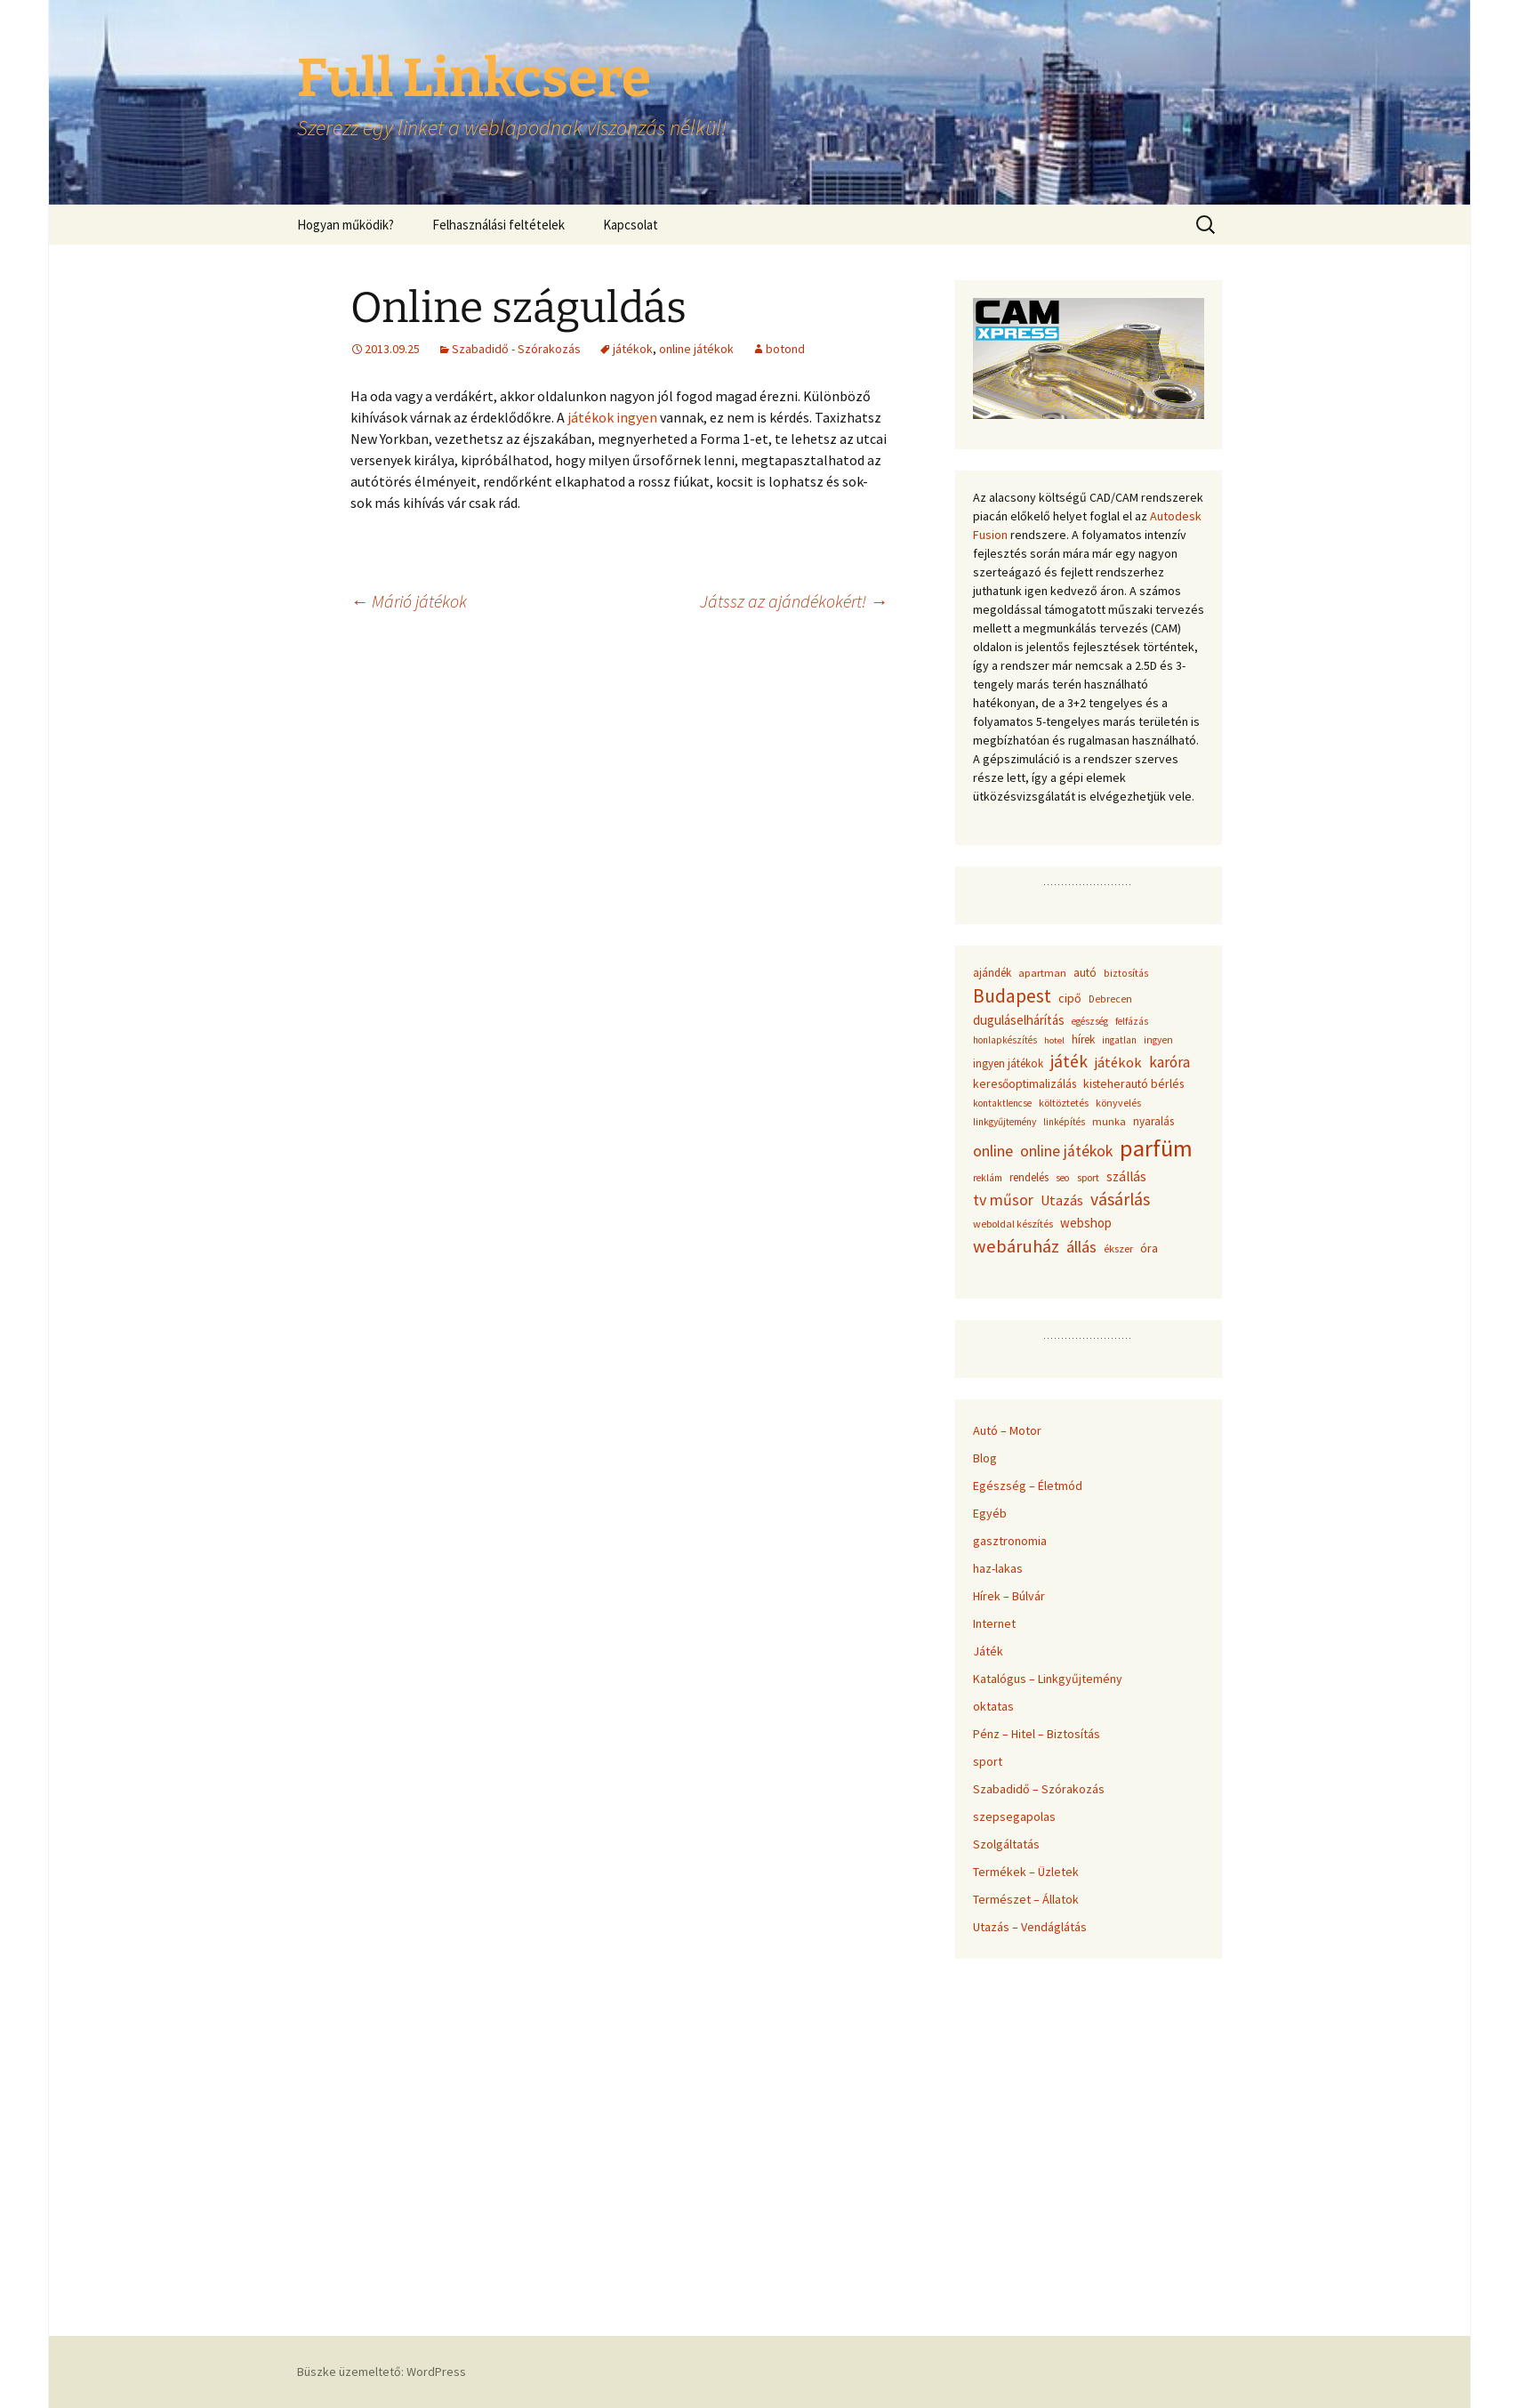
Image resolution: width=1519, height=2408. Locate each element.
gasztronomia (1010, 1541)
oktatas (993, 1706)
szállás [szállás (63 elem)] (1126, 1176)
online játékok (696, 349)
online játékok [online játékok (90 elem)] (1066, 1151)
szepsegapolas (1014, 1816)
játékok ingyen (612, 417)
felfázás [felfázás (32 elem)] (1131, 1021)
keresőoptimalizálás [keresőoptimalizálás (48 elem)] (1024, 1083)
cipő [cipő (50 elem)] (1069, 998)
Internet (994, 1623)
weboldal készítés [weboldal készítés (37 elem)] (1013, 1223)
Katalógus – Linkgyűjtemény (1047, 1679)
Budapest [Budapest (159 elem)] (1012, 996)
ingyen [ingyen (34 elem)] (1158, 1040)
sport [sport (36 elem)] (1088, 1177)
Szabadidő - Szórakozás (516, 349)
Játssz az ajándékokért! (794, 601)
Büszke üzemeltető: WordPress (381, 2372)
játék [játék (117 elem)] (1069, 1061)
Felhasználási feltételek (498, 224)
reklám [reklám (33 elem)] (987, 1178)
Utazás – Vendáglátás (1030, 1927)
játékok (633, 349)
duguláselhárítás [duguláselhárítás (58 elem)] (1019, 1019)
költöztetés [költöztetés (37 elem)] (1064, 1102)
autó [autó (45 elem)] (1085, 972)
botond (785, 349)
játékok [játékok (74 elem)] (1118, 1062)
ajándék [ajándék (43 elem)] (992, 972)
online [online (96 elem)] (993, 1150)
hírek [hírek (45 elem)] (1083, 1039)
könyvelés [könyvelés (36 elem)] (1118, 1102)
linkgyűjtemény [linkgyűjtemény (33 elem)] (1004, 1121)
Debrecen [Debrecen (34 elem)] (1110, 999)
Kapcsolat (630, 224)
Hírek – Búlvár (1009, 1596)
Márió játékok (408, 601)
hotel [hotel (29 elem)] (1054, 1040)
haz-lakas (998, 1568)
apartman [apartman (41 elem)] (1042, 972)
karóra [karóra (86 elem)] (1169, 1062)
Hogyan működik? (345, 224)
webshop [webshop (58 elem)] (1086, 1222)
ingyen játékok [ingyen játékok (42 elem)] (1008, 1063)
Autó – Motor (1007, 1430)
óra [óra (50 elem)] (1149, 1248)
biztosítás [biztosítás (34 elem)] (1126, 973)
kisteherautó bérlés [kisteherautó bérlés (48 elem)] (1133, 1083)
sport (987, 1761)
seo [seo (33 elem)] (1063, 1178)
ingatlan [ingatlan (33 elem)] (1119, 1040)
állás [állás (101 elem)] (1081, 1246)
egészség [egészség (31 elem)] (1090, 1021)
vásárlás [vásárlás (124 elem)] (1120, 1199)
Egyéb (990, 1513)
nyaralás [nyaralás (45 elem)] (1153, 1121)
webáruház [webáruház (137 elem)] (1016, 1246)
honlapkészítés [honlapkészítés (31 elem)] (1005, 1040)
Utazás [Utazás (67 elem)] (1062, 1200)
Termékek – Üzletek (1026, 1872)
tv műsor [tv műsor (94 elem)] (1003, 1199)
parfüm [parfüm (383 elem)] (1156, 1148)
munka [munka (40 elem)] (1109, 1121)
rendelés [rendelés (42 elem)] (1029, 1177)
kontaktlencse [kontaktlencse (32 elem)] (1002, 1103)
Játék (988, 1651)
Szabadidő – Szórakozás (1039, 1789)
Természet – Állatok (1026, 1899)
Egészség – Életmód (1027, 1486)
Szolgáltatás (1006, 1844)
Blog (985, 1458)
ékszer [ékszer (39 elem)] (1118, 1248)
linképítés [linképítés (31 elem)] (1064, 1121)
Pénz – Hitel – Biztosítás (1036, 1734)
